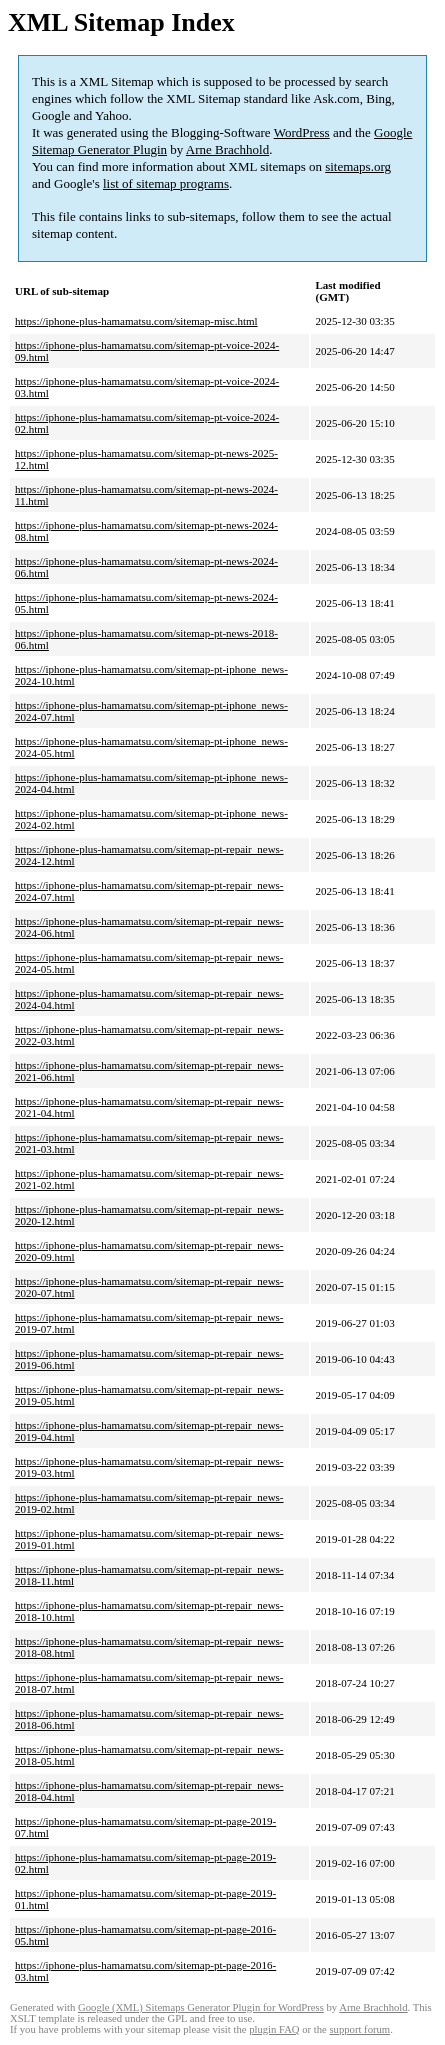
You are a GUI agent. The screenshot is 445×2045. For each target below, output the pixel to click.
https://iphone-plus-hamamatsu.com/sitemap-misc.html (136, 321)
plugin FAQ (274, 2029)
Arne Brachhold (227, 149)
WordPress (302, 132)
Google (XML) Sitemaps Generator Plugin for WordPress (201, 2007)
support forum (359, 2029)
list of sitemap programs (166, 183)
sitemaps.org (358, 166)
